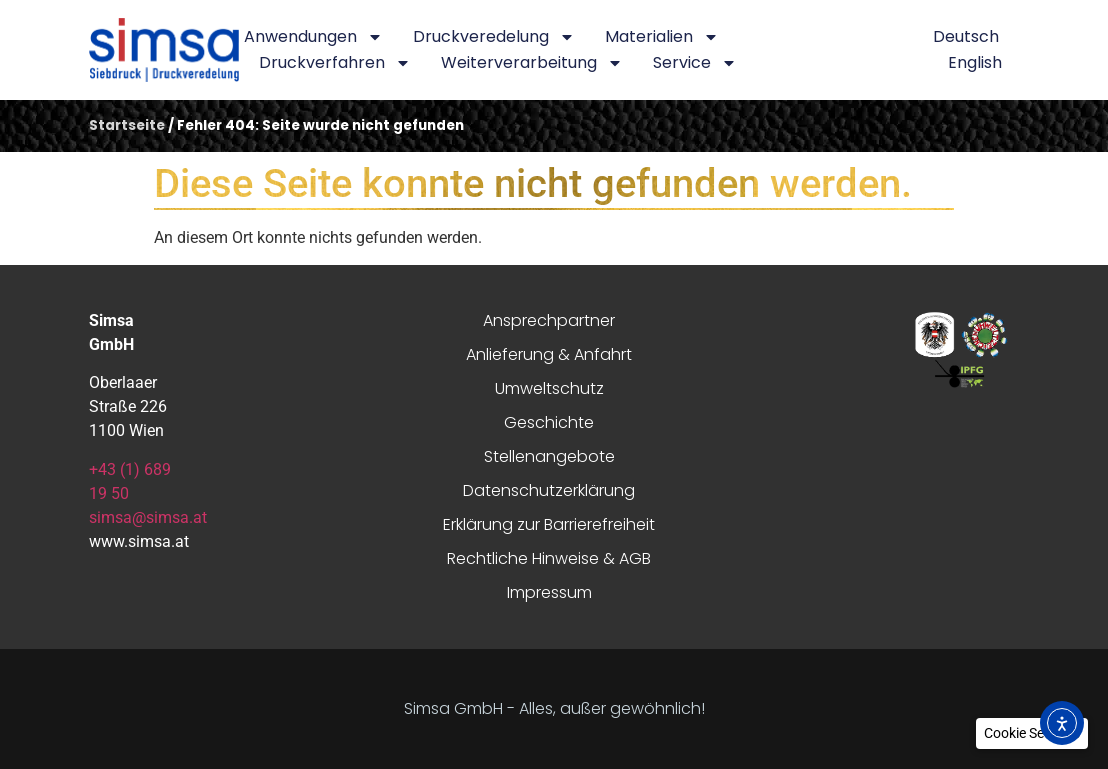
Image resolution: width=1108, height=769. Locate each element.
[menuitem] (966, 37)
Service (695, 63)
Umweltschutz (549, 388)
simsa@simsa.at (148, 517)
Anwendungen (313, 37)
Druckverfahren (335, 63)
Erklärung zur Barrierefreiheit (549, 524)
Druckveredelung (494, 37)
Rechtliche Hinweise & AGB (549, 558)
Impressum (549, 592)
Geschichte (549, 422)
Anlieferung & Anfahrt (549, 354)
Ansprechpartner (549, 320)
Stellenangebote (549, 456)
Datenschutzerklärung (549, 490)
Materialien (662, 37)
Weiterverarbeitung (532, 63)
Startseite (127, 125)
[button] (1032, 733)
